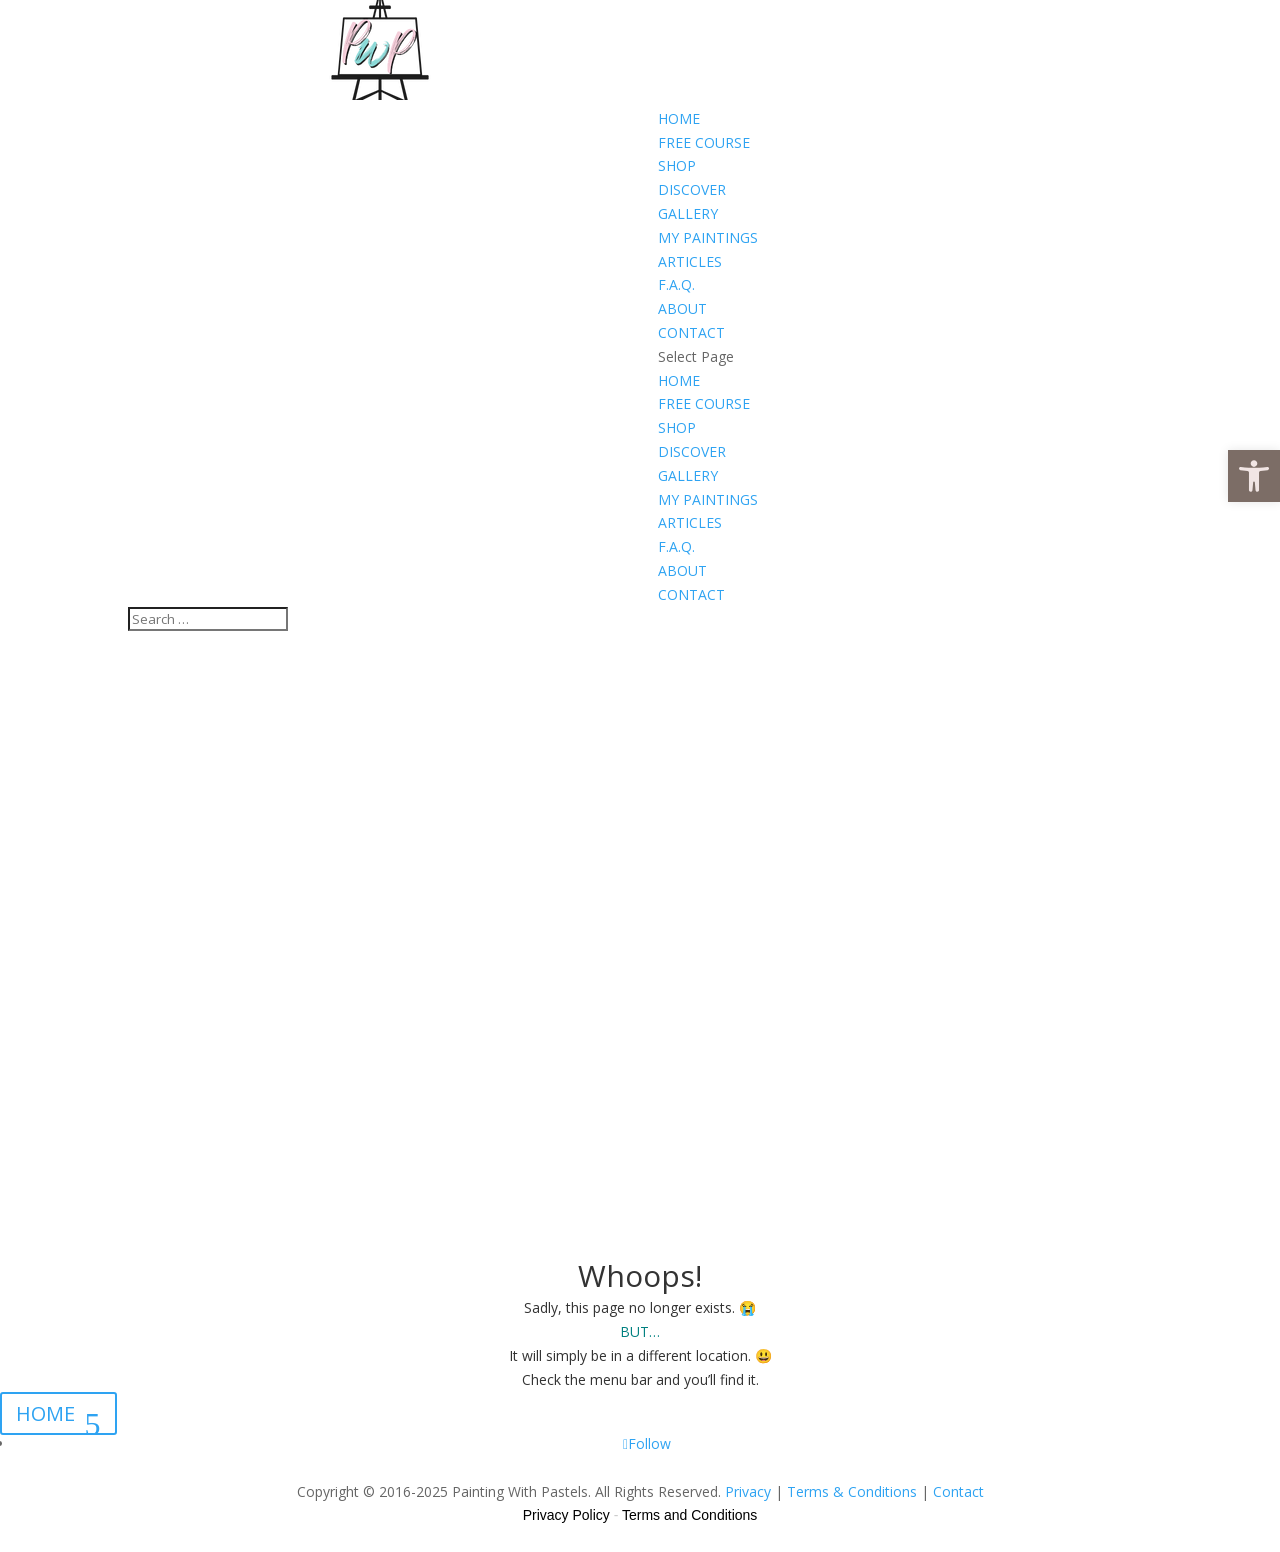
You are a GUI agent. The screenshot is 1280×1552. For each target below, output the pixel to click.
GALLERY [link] (688, 213)
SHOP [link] (677, 165)
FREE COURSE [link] (704, 142)
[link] (1254, 476)
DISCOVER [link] (692, 189)
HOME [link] (679, 118)
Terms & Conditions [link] (852, 1491)
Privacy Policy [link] (566, 1515)
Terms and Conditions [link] (689, 1515)
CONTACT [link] (691, 332)
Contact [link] (958, 1491)
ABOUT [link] (682, 308)
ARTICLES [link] (690, 261)
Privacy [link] (748, 1491)
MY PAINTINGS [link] (708, 237)
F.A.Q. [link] (676, 284)
